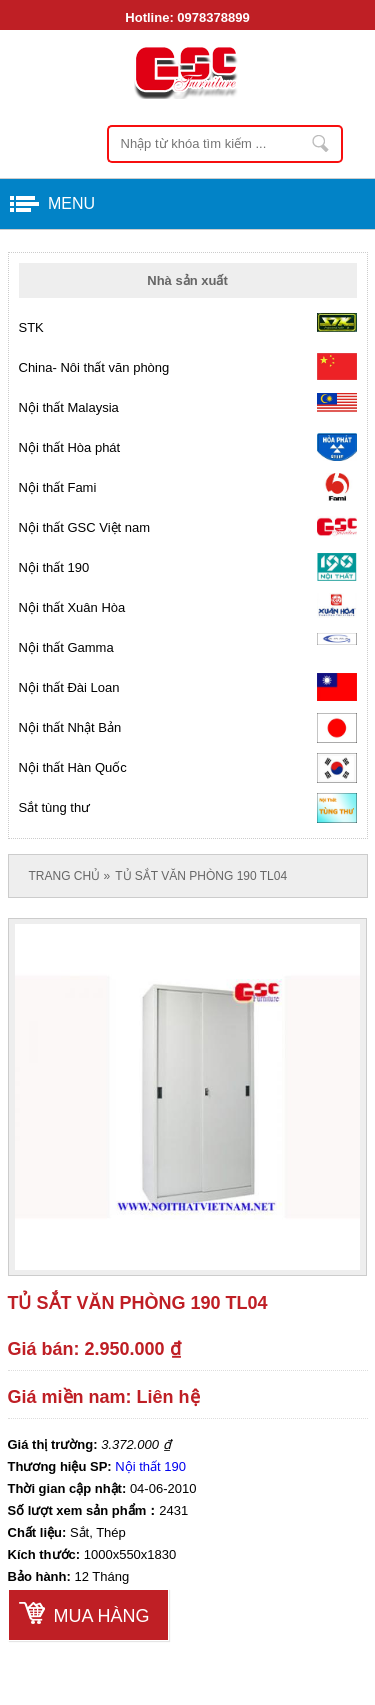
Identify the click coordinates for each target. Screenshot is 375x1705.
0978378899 (213, 17)
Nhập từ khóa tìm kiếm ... (322, 144)
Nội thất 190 (150, 1466)
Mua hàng (102, 1616)
